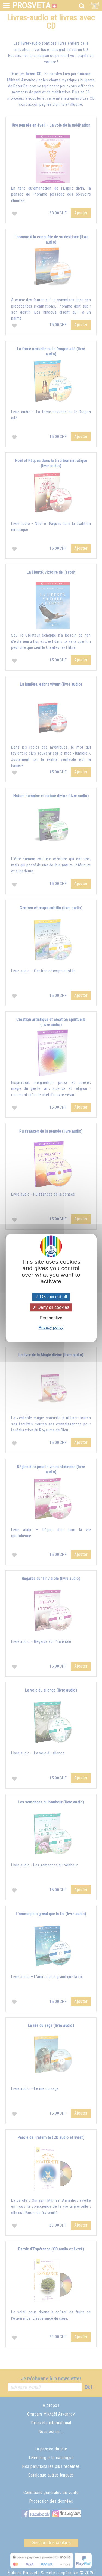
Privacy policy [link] (51, 1327)
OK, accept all (51, 1296)
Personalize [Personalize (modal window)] (51, 1318)
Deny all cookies (51, 1307)
